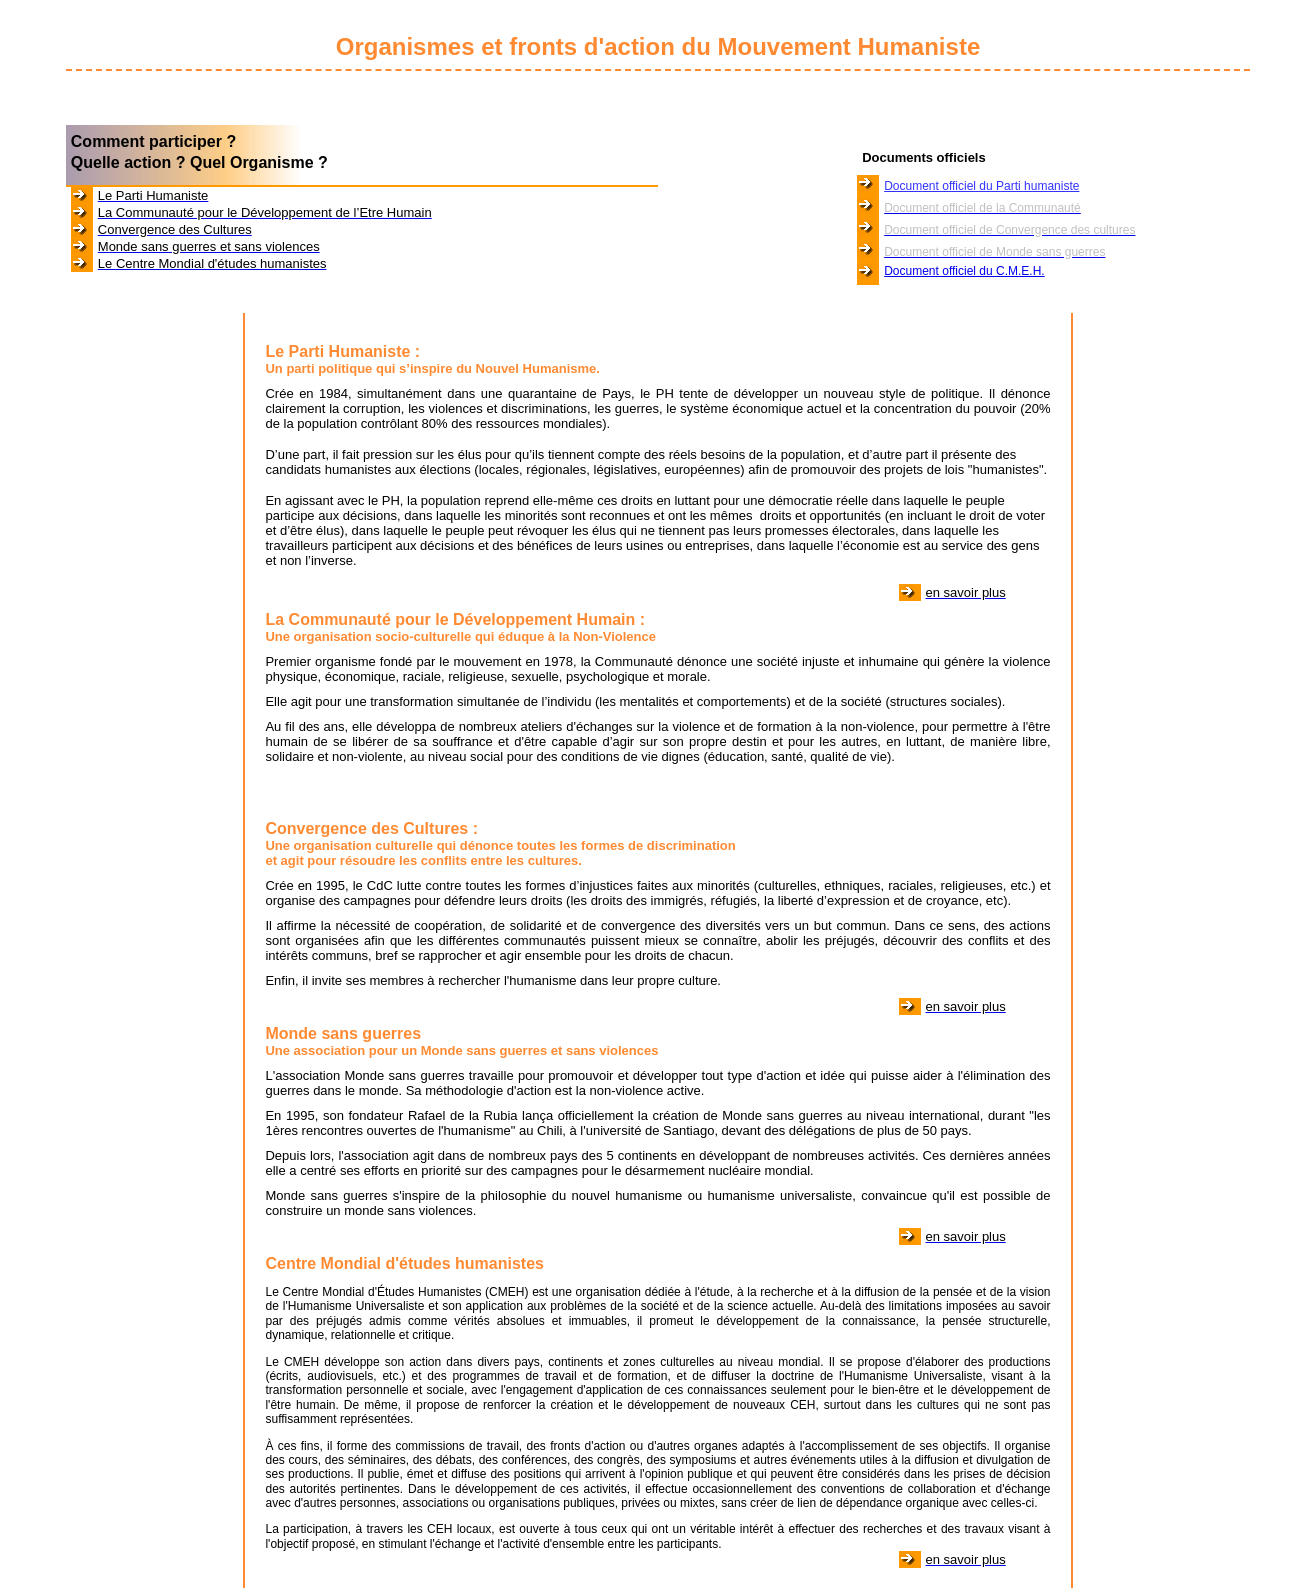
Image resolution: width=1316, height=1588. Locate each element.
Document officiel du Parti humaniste (981, 186)
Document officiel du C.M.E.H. (964, 271)
